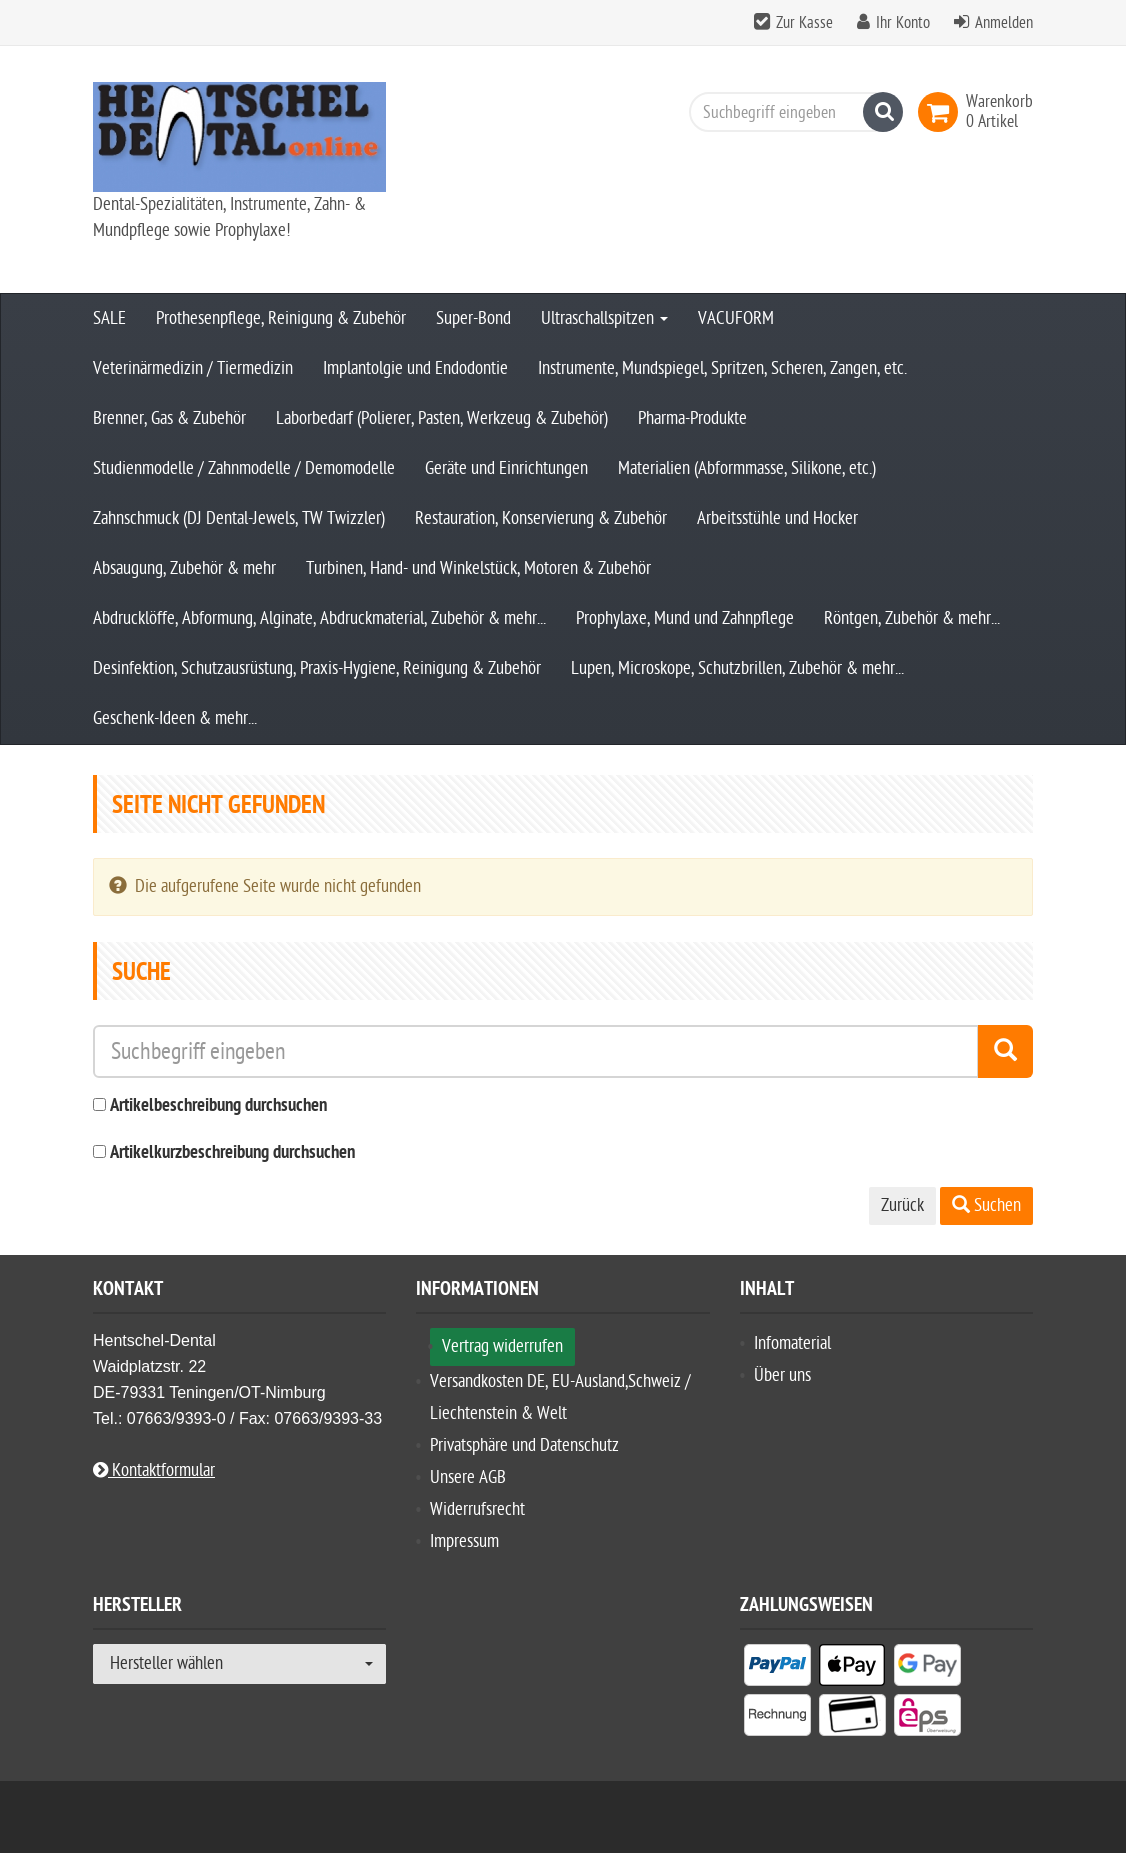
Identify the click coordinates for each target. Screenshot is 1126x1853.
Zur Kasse (804, 23)
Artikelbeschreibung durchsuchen (218, 1106)
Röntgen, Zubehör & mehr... (912, 618)
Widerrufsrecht (477, 1509)
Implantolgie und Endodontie (415, 368)
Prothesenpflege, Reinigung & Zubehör (281, 318)
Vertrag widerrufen (502, 1346)
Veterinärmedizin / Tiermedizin (193, 368)
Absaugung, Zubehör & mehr (184, 568)
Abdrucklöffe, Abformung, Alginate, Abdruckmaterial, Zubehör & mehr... (319, 618)
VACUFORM (736, 318)
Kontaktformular (154, 1470)
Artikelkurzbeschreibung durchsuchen (232, 1153)
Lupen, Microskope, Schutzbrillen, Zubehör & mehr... (737, 668)
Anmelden (1004, 23)
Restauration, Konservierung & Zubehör (541, 518)
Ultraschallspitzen (604, 318)
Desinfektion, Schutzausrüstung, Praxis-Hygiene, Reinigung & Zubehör (317, 668)
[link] (942, 112)
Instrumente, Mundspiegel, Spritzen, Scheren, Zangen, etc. (722, 368)
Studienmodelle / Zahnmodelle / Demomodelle (244, 468)
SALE (109, 318)
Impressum (464, 1541)
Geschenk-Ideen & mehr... (175, 718)
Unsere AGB (468, 1477)
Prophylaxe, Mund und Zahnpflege (685, 618)
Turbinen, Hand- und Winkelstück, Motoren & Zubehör (478, 568)
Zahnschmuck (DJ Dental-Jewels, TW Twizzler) (239, 518)
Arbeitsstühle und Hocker (777, 518)
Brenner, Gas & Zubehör (169, 418)
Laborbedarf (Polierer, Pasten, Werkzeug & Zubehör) (442, 418)
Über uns (782, 1375)
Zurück (902, 1205)
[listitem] (777, 1669)
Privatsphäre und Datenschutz (524, 1445)
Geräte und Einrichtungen (506, 468)
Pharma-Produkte (692, 418)
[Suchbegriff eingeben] (791, 112)
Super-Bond (473, 318)
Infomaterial (792, 1343)
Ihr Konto (903, 23)
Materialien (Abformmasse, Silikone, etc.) (747, 468)
